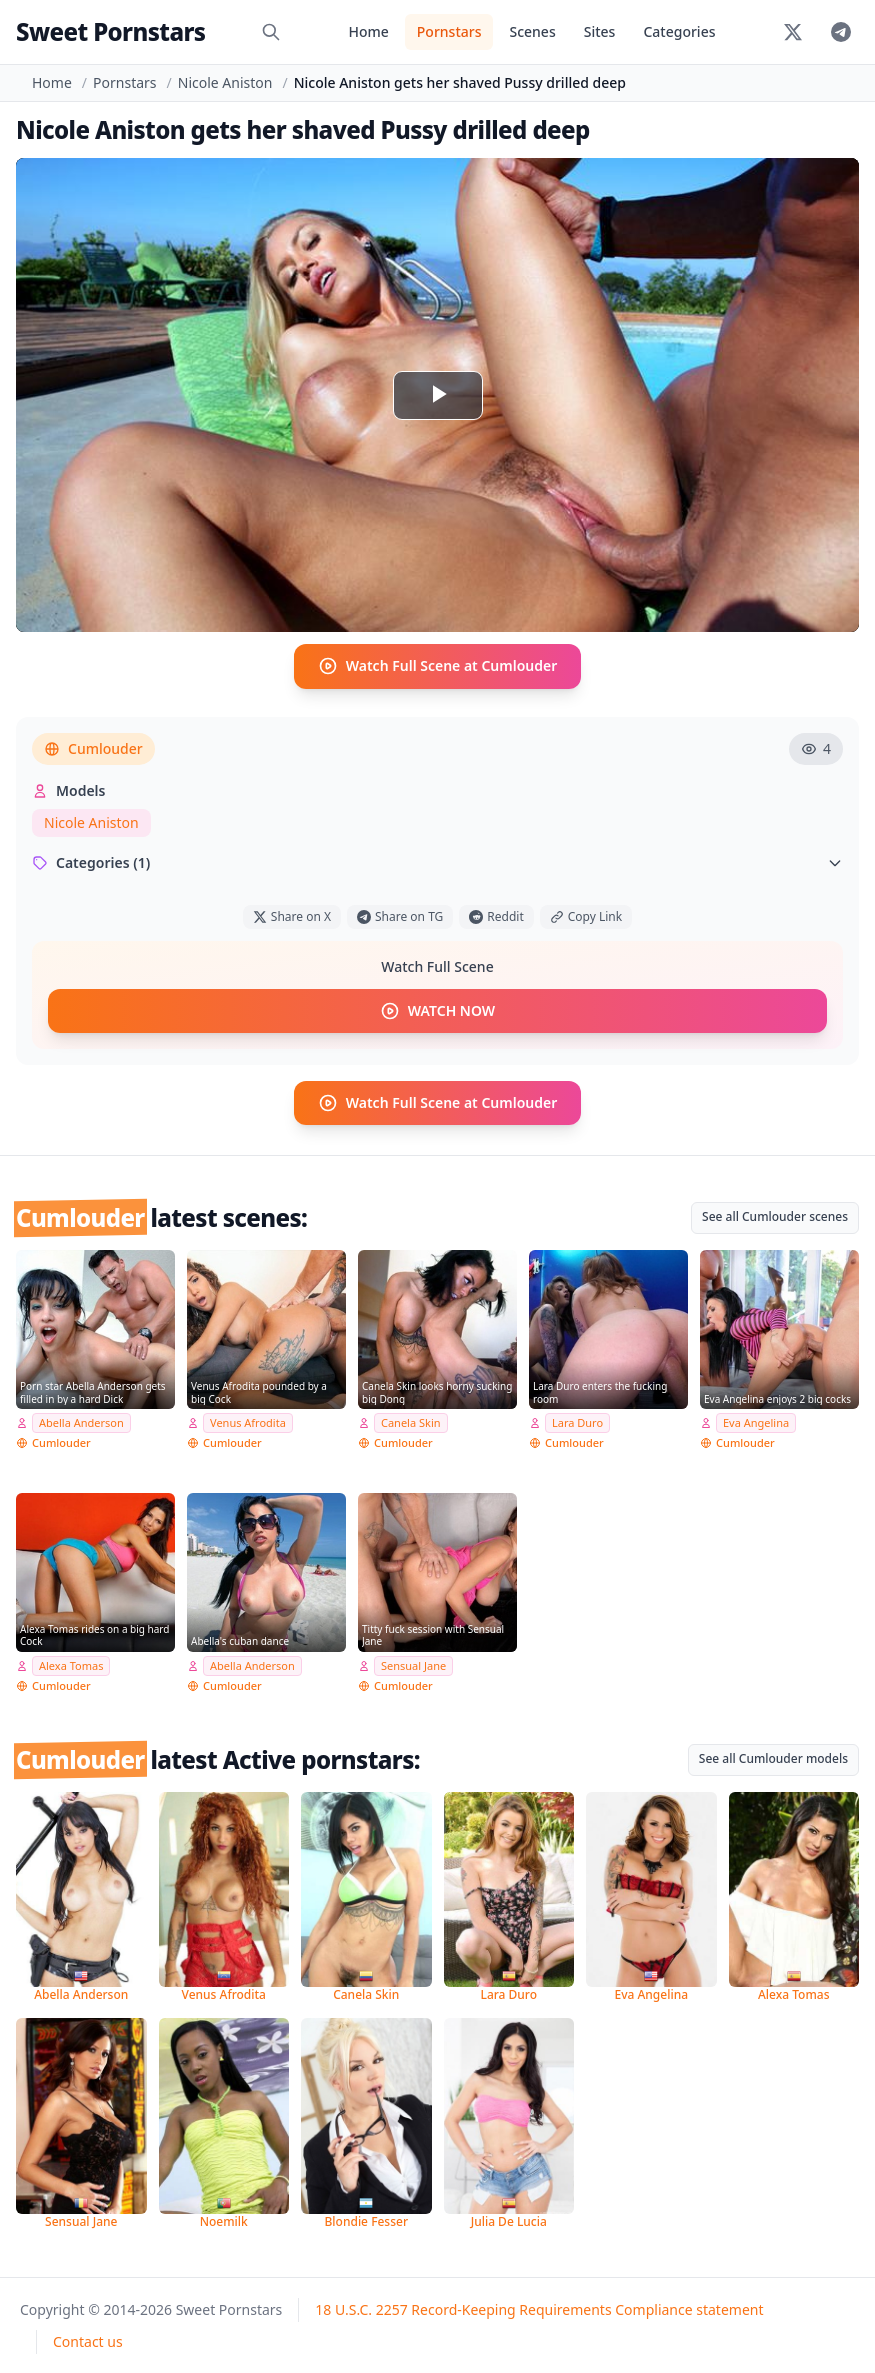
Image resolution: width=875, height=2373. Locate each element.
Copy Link (586, 915)
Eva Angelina (756, 1421)
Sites (600, 31)
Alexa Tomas (71, 1664)
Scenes (532, 31)
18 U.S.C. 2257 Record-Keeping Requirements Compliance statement (539, 2308)
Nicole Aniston (225, 82)
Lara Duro (577, 1421)
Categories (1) (437, 861)
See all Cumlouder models (773, 1757)
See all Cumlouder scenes (775, 1215)
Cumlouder (93, 747)
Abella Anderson (81, 1421)
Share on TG (400, 915)
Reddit (496, 915)
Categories (679, 31)
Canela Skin (411, 1421)
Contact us (88, 2340)
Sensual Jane (413, 1664)
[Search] (271, 32)
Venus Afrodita (248, 1421)
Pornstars (449, 31)
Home (368, 31)
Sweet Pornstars (110, 31)
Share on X (292, 915)
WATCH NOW (437, 1010)
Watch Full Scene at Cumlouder (438, 666)
